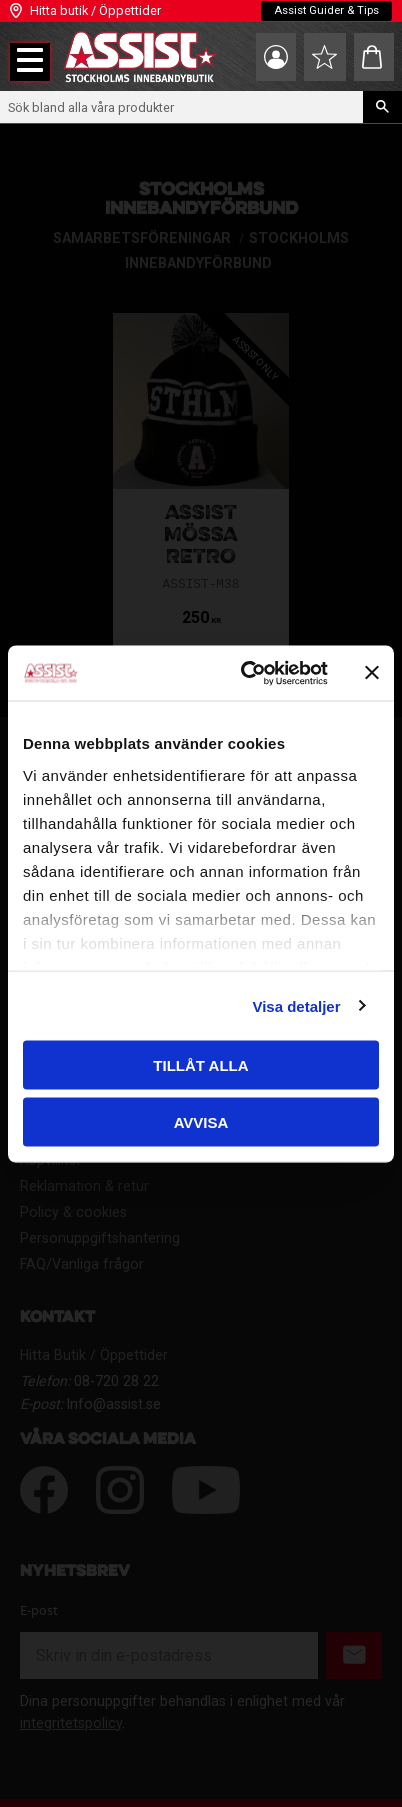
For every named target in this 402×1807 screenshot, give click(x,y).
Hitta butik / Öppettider (95, 10)
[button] (30, 62)
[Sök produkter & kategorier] (181, 107)
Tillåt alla (200, 1065)
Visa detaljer (296, 1005)
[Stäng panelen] (372, 673)
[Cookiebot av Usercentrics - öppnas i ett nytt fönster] (246, 673)
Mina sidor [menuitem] (276, 57)
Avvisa (201, 1121)
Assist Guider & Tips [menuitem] (326, 10)
